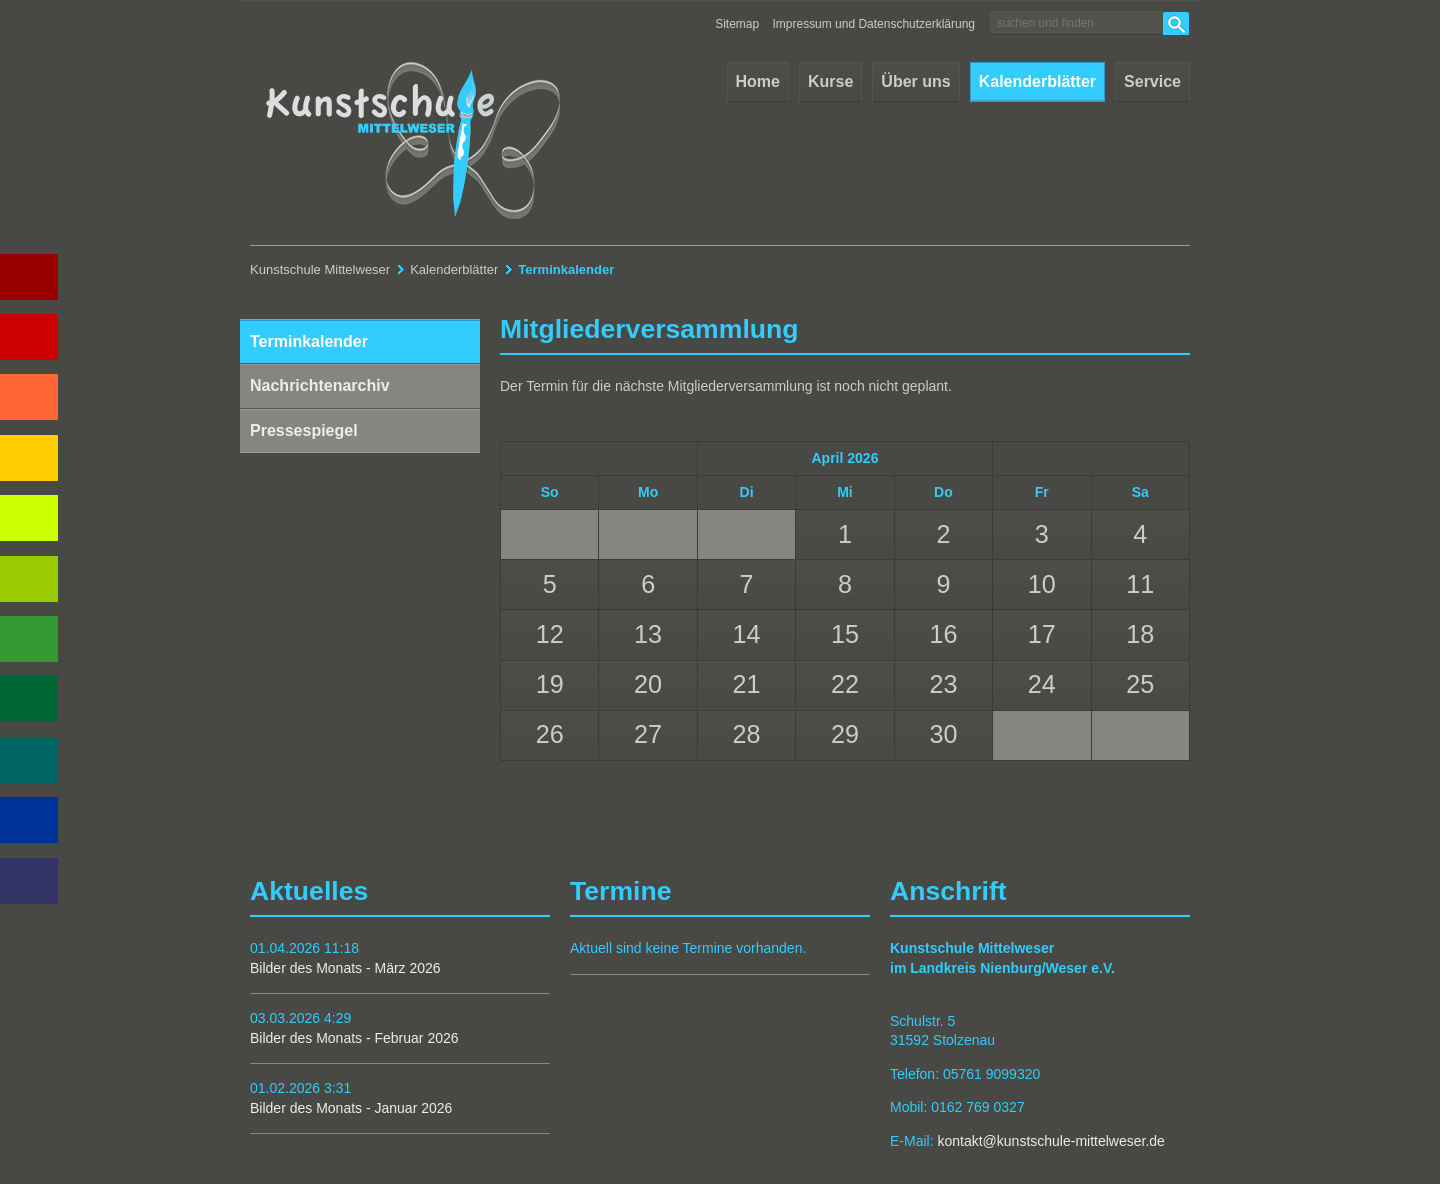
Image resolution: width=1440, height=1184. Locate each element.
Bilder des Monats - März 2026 (345, 968)
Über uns (915, 81)
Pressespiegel (304, 430)
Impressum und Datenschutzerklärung (874, 24)
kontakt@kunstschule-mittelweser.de (1050, 1141)
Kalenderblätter (1037, 81)
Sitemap (737, 24)
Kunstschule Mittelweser (320, 269)
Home (758, 81)
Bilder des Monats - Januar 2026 (351, 1108)
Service (1152, 81)
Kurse (830, 81)
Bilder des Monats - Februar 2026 (354, 1038)
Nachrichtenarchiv (320, 385)
